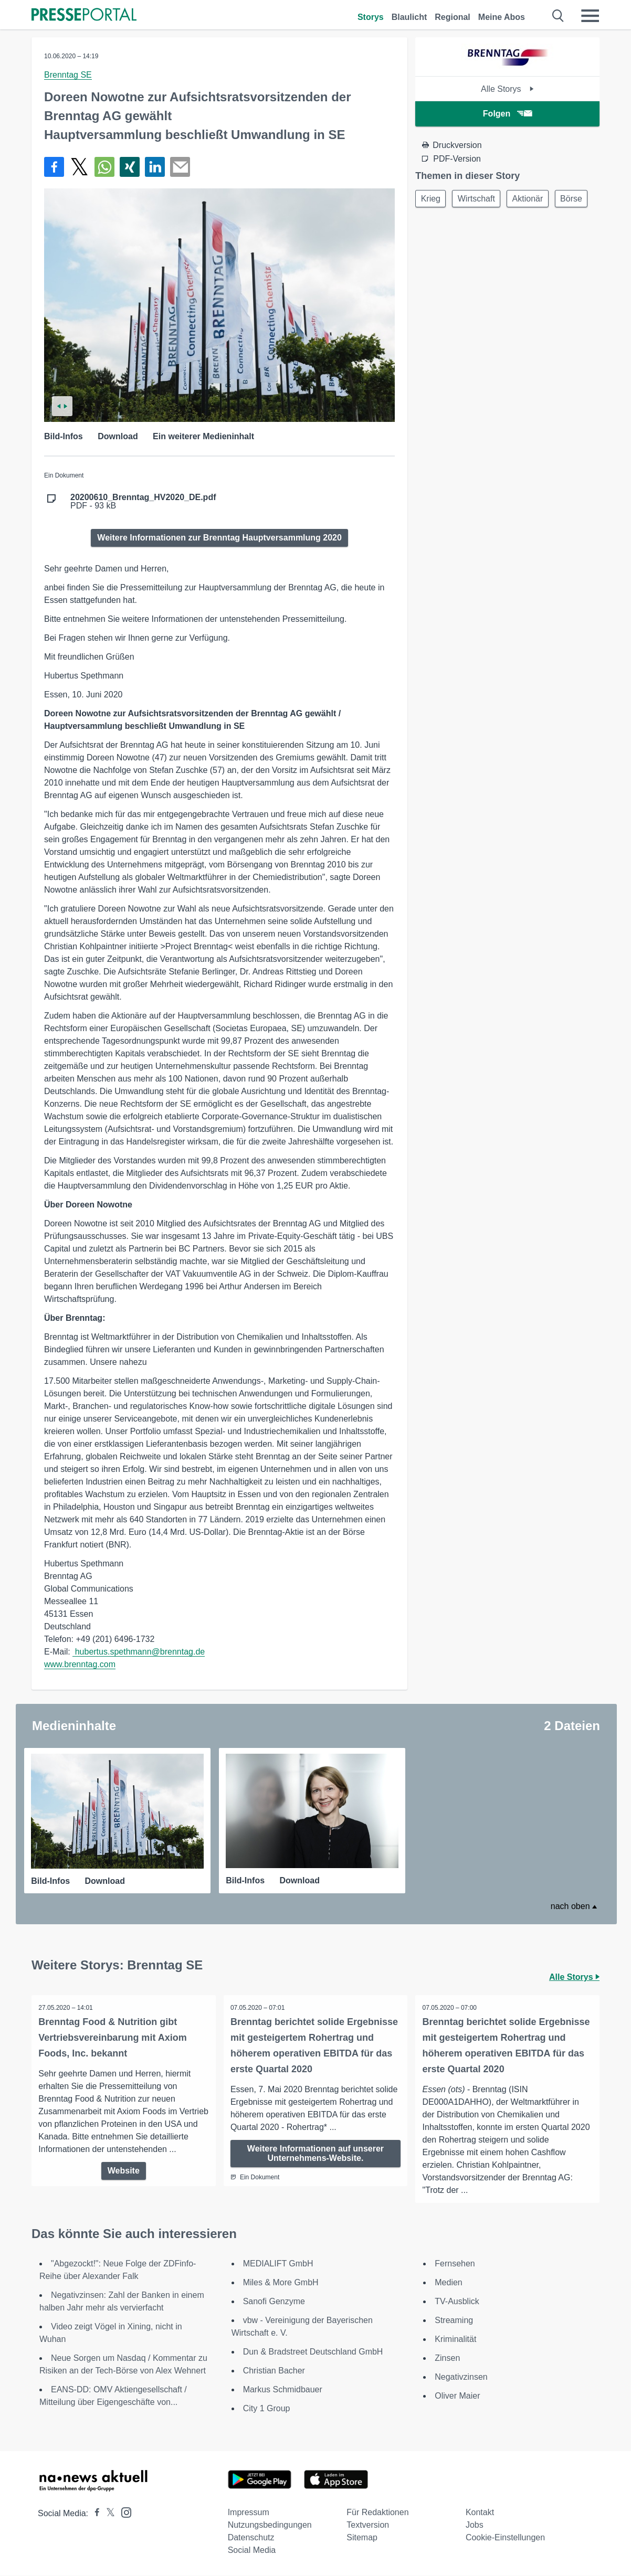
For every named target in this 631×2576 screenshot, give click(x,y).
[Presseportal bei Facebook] (94, 2513)
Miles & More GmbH (281, 2282)
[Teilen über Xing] (130, 167)
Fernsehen (455, 2264)
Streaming (454, 2320)
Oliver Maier (457, 2396)
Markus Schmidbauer (282, 2390)
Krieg (431, 199)
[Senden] (180, 167)
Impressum (248, 2512)
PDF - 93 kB (143, 501)
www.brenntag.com (79, 1664)
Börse (433, 224)
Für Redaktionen (377, 2512)
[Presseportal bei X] (107, 2513)
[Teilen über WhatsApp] (104, 167)
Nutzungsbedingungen (270, 2525)
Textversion (367, 2525)
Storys (370, 17)
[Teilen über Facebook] (54, 167)
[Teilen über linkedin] (155, 167)
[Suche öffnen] (558, 15)
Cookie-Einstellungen (505, 2537)
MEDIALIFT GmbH (278, 2264)
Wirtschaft (480, 199)
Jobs (474, 2525)
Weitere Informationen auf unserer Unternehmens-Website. (315, 2153)
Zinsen (447, 2358)
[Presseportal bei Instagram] (123, 2512)
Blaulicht (409, 17)
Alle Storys (507, 88)
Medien (448, 2282)
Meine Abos (501, 17)
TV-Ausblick (457, 2301)
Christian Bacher (274, 2371)
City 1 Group (266, 2408)
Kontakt (480, 2512)
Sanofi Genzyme (274, 2301)
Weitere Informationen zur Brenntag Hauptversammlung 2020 (219, 537)
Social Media (252, 2550)
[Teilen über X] (79, 167)
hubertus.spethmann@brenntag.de (138, 1651)
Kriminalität (455, 2339)
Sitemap (361, 2537)
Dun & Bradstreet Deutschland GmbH (313, 2352)
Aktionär (534, 199)
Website (124, 2183)
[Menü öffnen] (590, 15)
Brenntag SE (68, 74)
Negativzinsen (461, 2377)
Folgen (507, 113)
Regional (452, 17)
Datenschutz (251, 2537)
